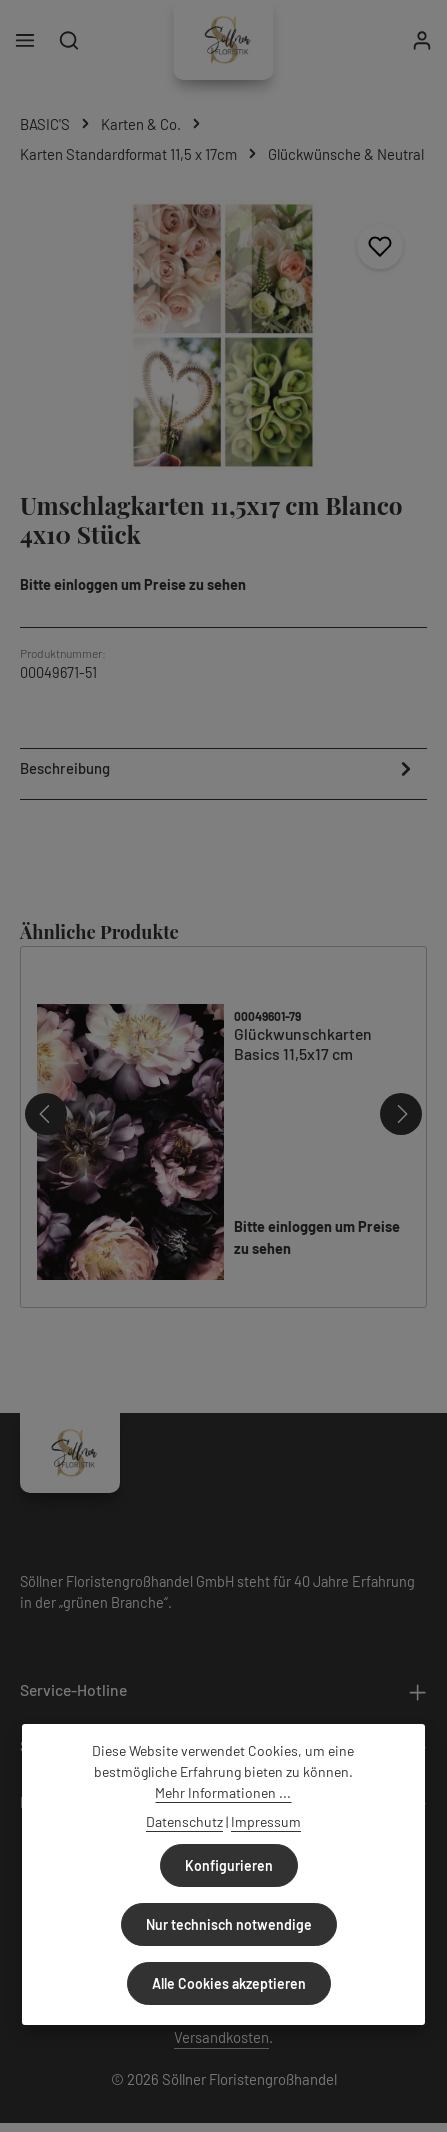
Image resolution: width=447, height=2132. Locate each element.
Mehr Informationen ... (223, 1792)
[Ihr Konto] (422, 40)
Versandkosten (221, 2036)
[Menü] (25, 40)
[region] (223, 335)
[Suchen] (69, 40)
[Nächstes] (401, 1113)
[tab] (218, 771)
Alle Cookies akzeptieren (229, 1983)
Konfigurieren (229, 1865)
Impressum (266, 1821)
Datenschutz (184, 1821)
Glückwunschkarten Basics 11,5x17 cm (303, 1043)
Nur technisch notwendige (229, 1924)
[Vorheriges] (46, 1113)
